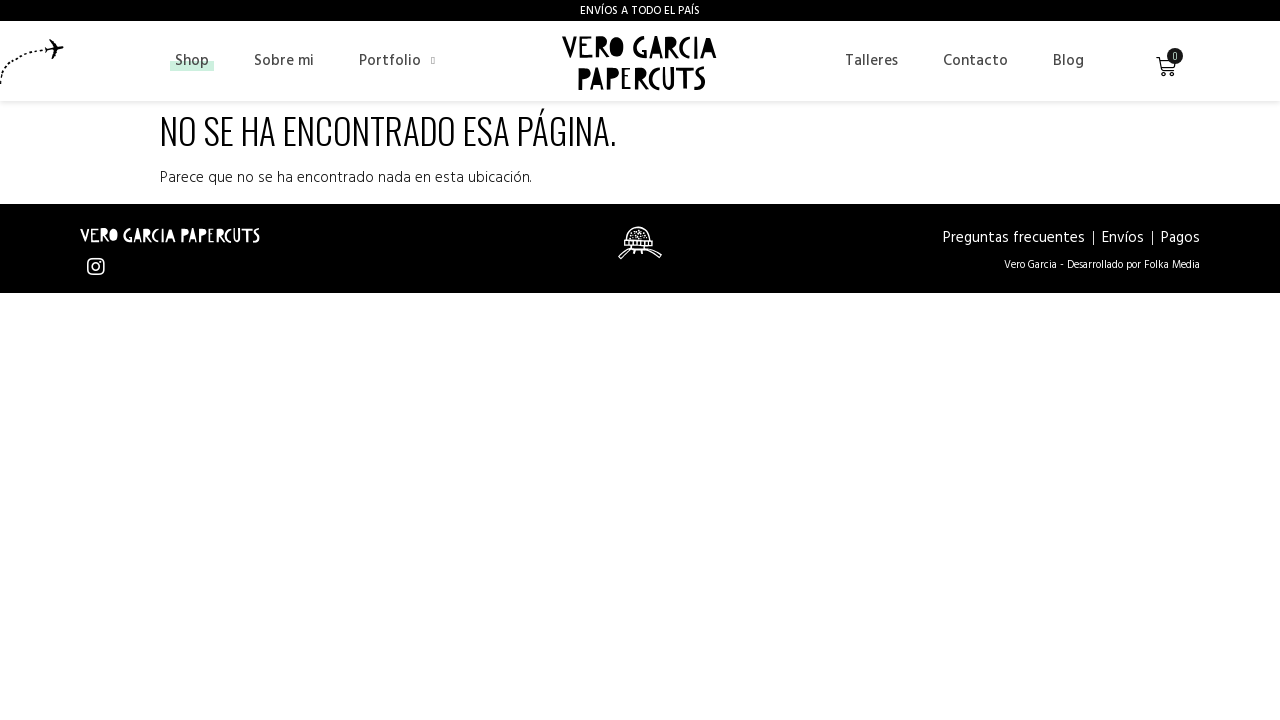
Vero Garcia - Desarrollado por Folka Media (1102, 264)
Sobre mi (284, 61)
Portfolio (397, 61)
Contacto (975, 61)
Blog (1068, 61)
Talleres (871, 61)
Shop (192, 61)
